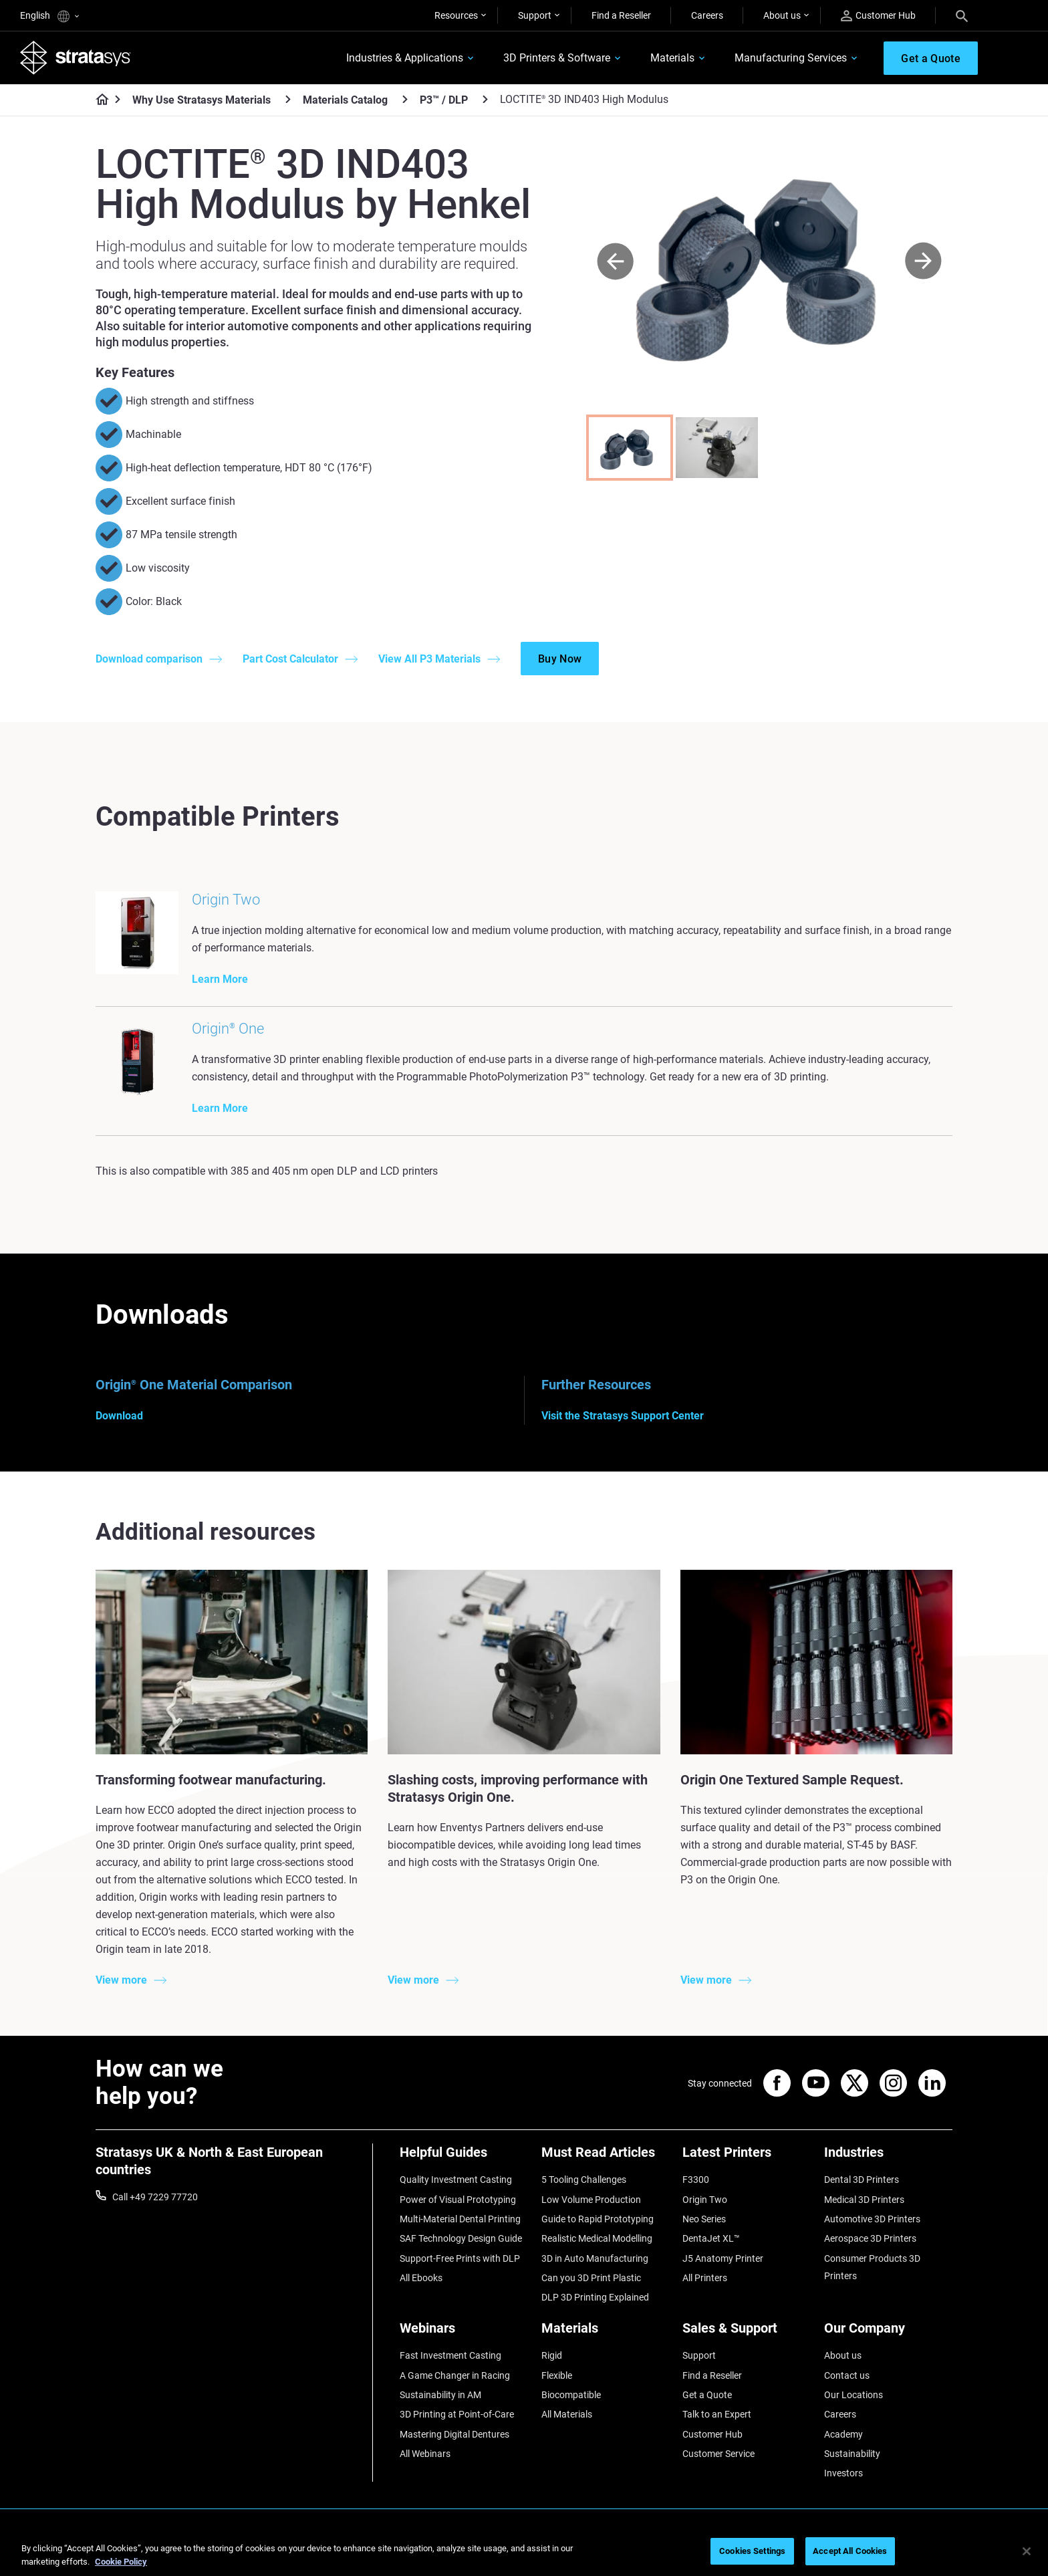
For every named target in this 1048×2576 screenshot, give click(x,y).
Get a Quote (707, 2394)
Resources (456, 15)
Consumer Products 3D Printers (872, 2267)
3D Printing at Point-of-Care (457, 2414)
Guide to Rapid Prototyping (597, 2219)
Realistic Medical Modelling (596, 2238)
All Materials (566, 2414)
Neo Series (704, 2219)
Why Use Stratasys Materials (201, 100)
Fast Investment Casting (450, 2355)
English (49, 16)
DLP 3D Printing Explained (595, 2297)
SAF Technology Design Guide (461, 2238)
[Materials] (605, 2333)
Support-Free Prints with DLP (460, 2258)
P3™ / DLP (444, 100)
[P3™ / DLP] (485, 99)
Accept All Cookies (850, 2551)
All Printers (704, 2277)
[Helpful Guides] (464, 2157)
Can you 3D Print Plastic (591, 2277)
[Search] (962, 15)
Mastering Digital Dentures (454, 2434)
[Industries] (888, 2157)
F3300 (695, 2179)
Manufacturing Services (791, 57)
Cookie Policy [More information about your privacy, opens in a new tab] (121, 2562)
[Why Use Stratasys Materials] (288, 99)
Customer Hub (878, 15)
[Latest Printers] (746, 2157)
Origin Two (704, 2199)
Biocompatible (571, 2394)
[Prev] (615, 262)
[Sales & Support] (746, 2333)
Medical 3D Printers (864, 2199)
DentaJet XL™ (711, 2238)
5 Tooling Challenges (583, 2179)
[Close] (1026, 2551)
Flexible (556, 2375)
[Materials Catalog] (405, 99)
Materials (672, 57)
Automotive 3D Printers (872, 2219)
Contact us (847, 2375)
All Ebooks (421, 2277)
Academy (843, 2434)
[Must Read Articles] (605, 2157)
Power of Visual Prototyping (458, 2199)
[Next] (923, 262)
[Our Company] (888, 2333)
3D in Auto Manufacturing (594, 2258)
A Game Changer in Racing (455, 2375)
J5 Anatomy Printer (722, 2258)
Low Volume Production (591, 2199)
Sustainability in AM (440, 2394)
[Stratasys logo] (75, 57)
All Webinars (425, 2453)
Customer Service (718, 2453)
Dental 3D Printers (861, 2179)
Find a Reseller (621, 15)
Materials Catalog (345, 100)
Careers (707, 15)
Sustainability (852, 2453)
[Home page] (98, 100)
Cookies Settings (752, 2551)
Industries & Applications (404, 57)
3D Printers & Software (556, 57)
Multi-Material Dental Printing (460, 2219)
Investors (843, 2473)
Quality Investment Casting (456, 2179)
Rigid (551, 2355)
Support (534, 15)
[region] (524, 2552)
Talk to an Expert (716, 2414)
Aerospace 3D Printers (870, 2238)
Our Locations (853, 2394)
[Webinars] (464, 2333)
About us (782, 15)
